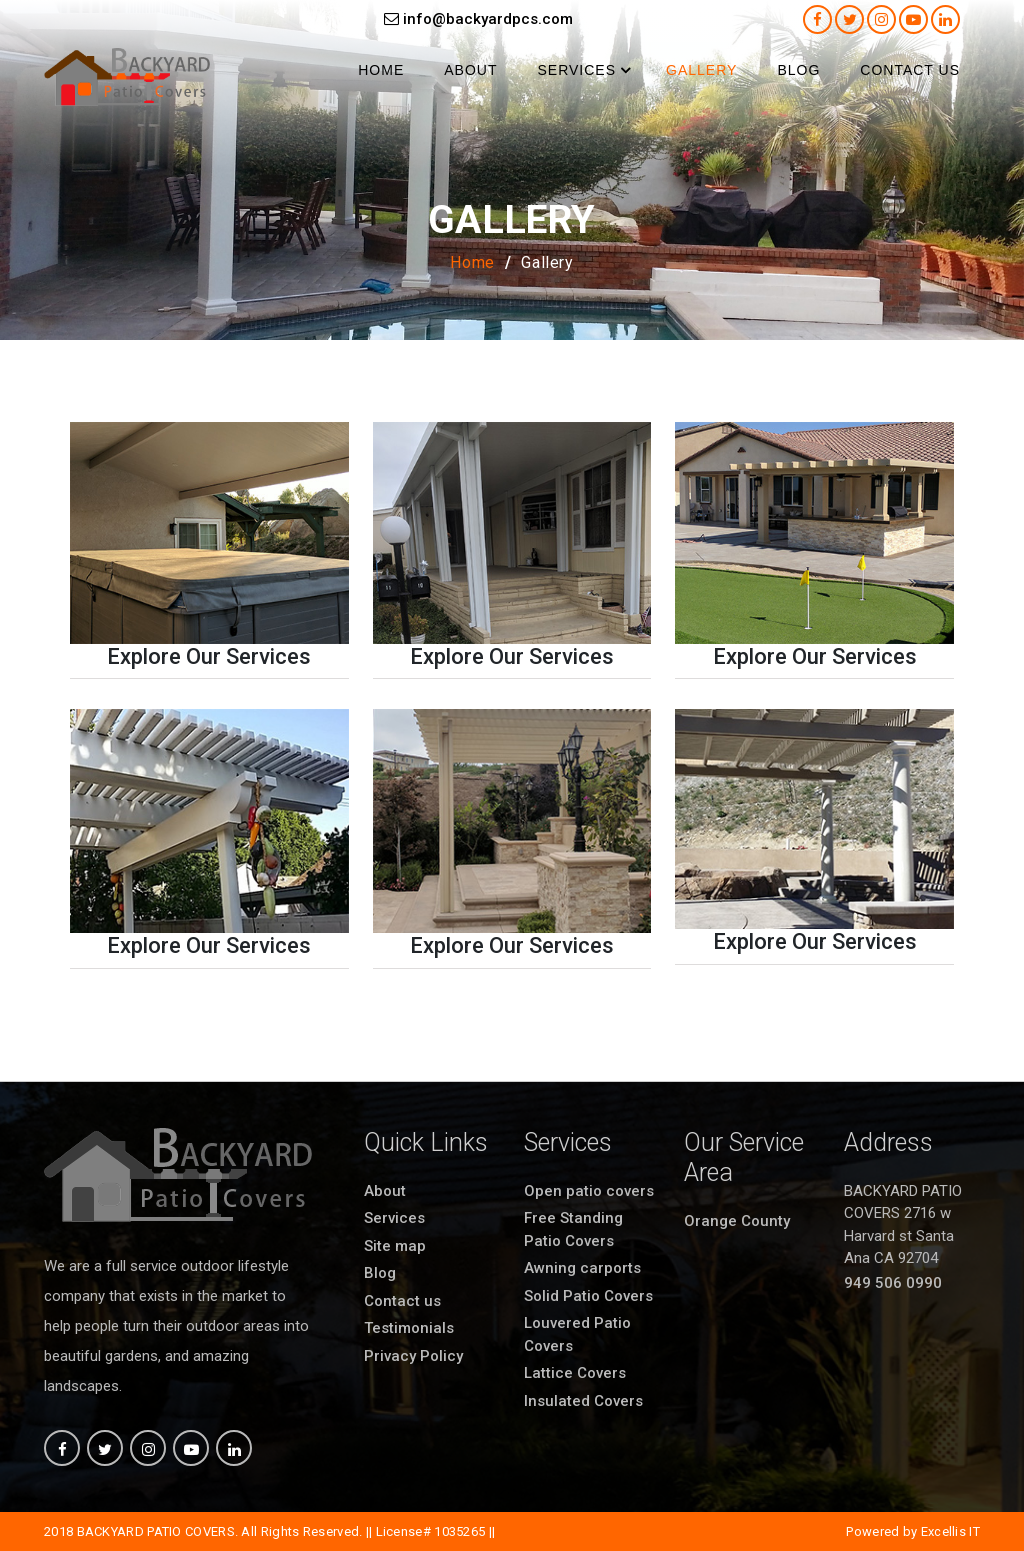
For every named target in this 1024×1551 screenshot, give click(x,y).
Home (381, 70)
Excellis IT (950, 1531)
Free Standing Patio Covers (573, 1229)
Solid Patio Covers (588, 1296)
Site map (395, 1246)
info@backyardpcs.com (478, 19)
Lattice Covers (575, 1373)
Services (576, 70)
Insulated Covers (583, 1401)
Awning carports (582, 1268)
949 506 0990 (893, 1283)
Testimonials (409, 1328)
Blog (798, 70)
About (470, 70)
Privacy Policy (413, 1356)
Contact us (910, 70)
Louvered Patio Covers (577, 1334)
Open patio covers (589, 1191)
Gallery (701, 70)
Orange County (737, 1221)
